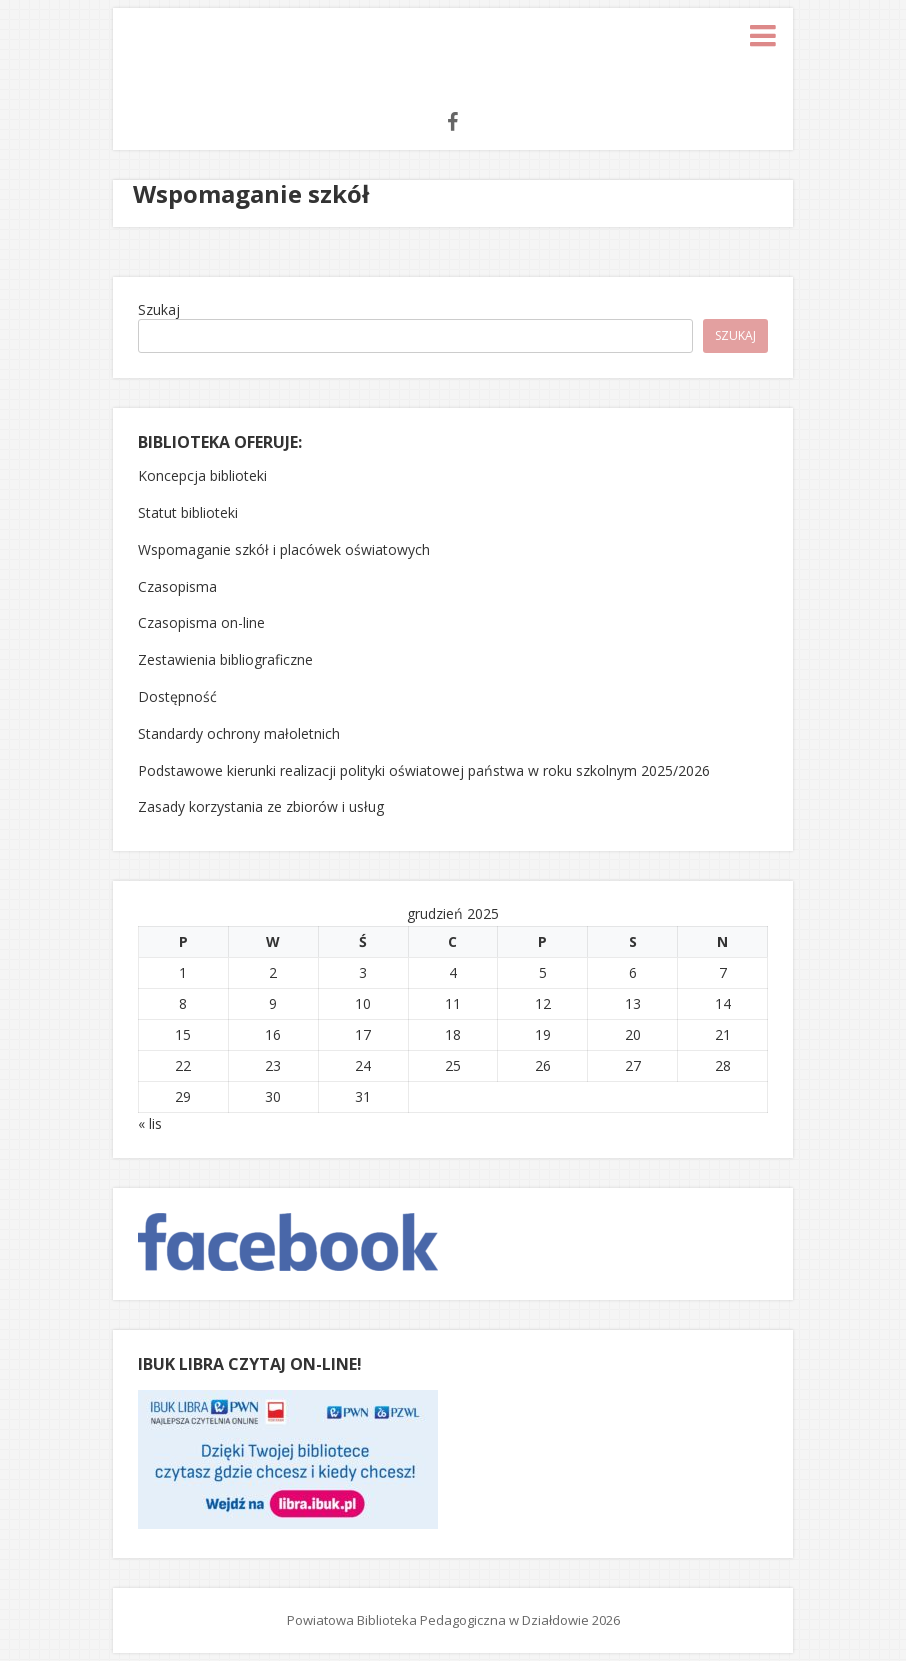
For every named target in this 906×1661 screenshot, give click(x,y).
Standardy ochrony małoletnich (239, 733)
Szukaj (159, 309)
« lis (150, 1123)
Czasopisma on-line (201, 622)
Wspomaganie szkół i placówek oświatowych (284, 549)
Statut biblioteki (188, 512)
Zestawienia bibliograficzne (225, 659)
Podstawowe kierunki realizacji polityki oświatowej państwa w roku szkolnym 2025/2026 (424, 770)
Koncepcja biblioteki (202, 475)
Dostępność (177, 696)
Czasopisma (177, 586)
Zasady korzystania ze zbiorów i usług (261, 806)
